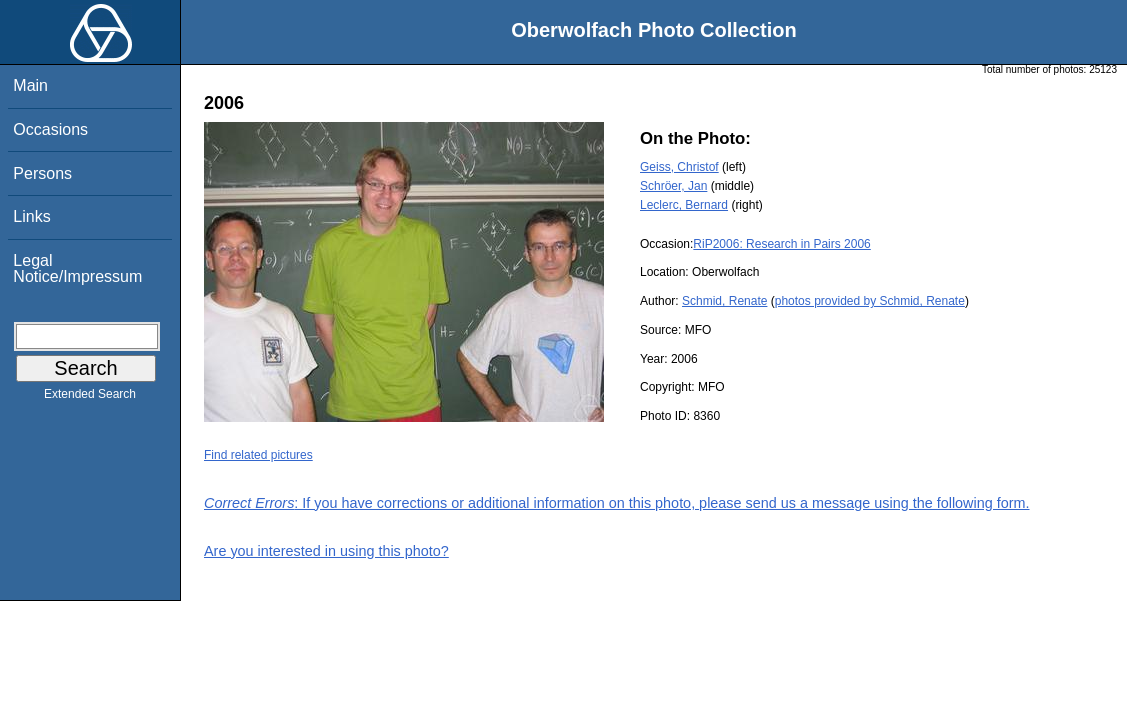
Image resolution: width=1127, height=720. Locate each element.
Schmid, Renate (724, 301)
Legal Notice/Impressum (77, 268)
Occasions (50, 129)
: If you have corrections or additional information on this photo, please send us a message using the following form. (617, 503)
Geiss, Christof (679, 167)
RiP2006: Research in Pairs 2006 (781, 244)
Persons (42, 173)
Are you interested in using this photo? (326, 551)
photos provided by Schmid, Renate (870, 301)
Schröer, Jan (673, 186)
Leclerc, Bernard (684, 205)
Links (31, 216)
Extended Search (90, 398)
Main (30, 85)
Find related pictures (258, 455)
